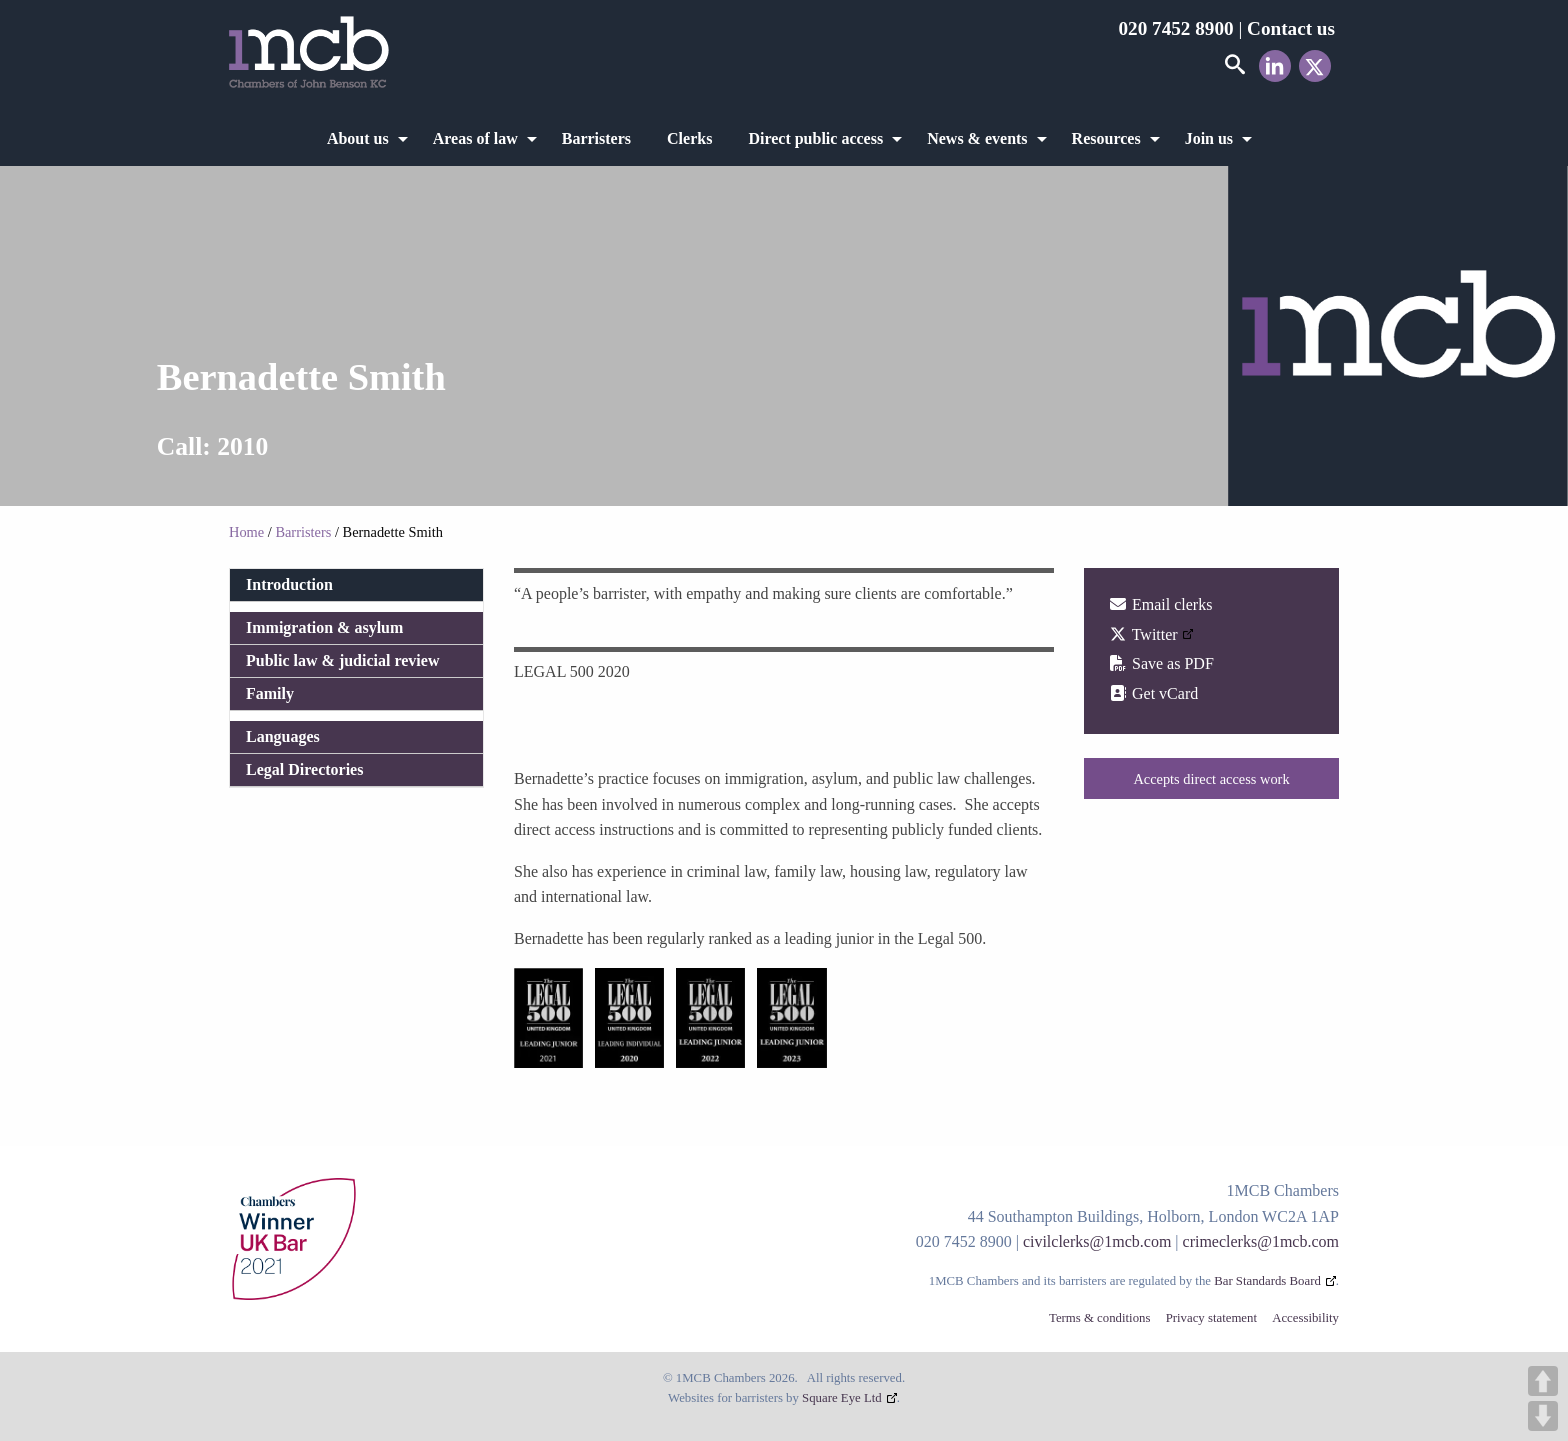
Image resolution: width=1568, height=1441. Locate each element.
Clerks (689, 138)
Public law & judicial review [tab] (342, 660)
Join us (1209, 138)
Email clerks (1160, 604)
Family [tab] (270, 693)
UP (1543, 1381)
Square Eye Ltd (842, 1398)
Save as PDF (1161, 663)
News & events (977, 138)
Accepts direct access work (1211, 779)
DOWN (1543, 1416)
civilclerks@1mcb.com (1097, 1241)
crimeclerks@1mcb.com (1261, 1241)
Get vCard (1153, 693)
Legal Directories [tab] (304, 769)
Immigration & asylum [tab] (324, 627)
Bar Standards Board (1267, 1281)
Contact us (1291, 28)
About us (358, 138)
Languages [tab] (283, 736)
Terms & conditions (1099, 1318)
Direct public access (815, 138)
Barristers (596, 138)
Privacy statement (1211, 1318)
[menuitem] (362, 139)
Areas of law (475, 138)
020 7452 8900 (1175, 28)
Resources (1106, 138)
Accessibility (1305, 1318)
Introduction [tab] (289, 584)
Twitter (1143, 634)
